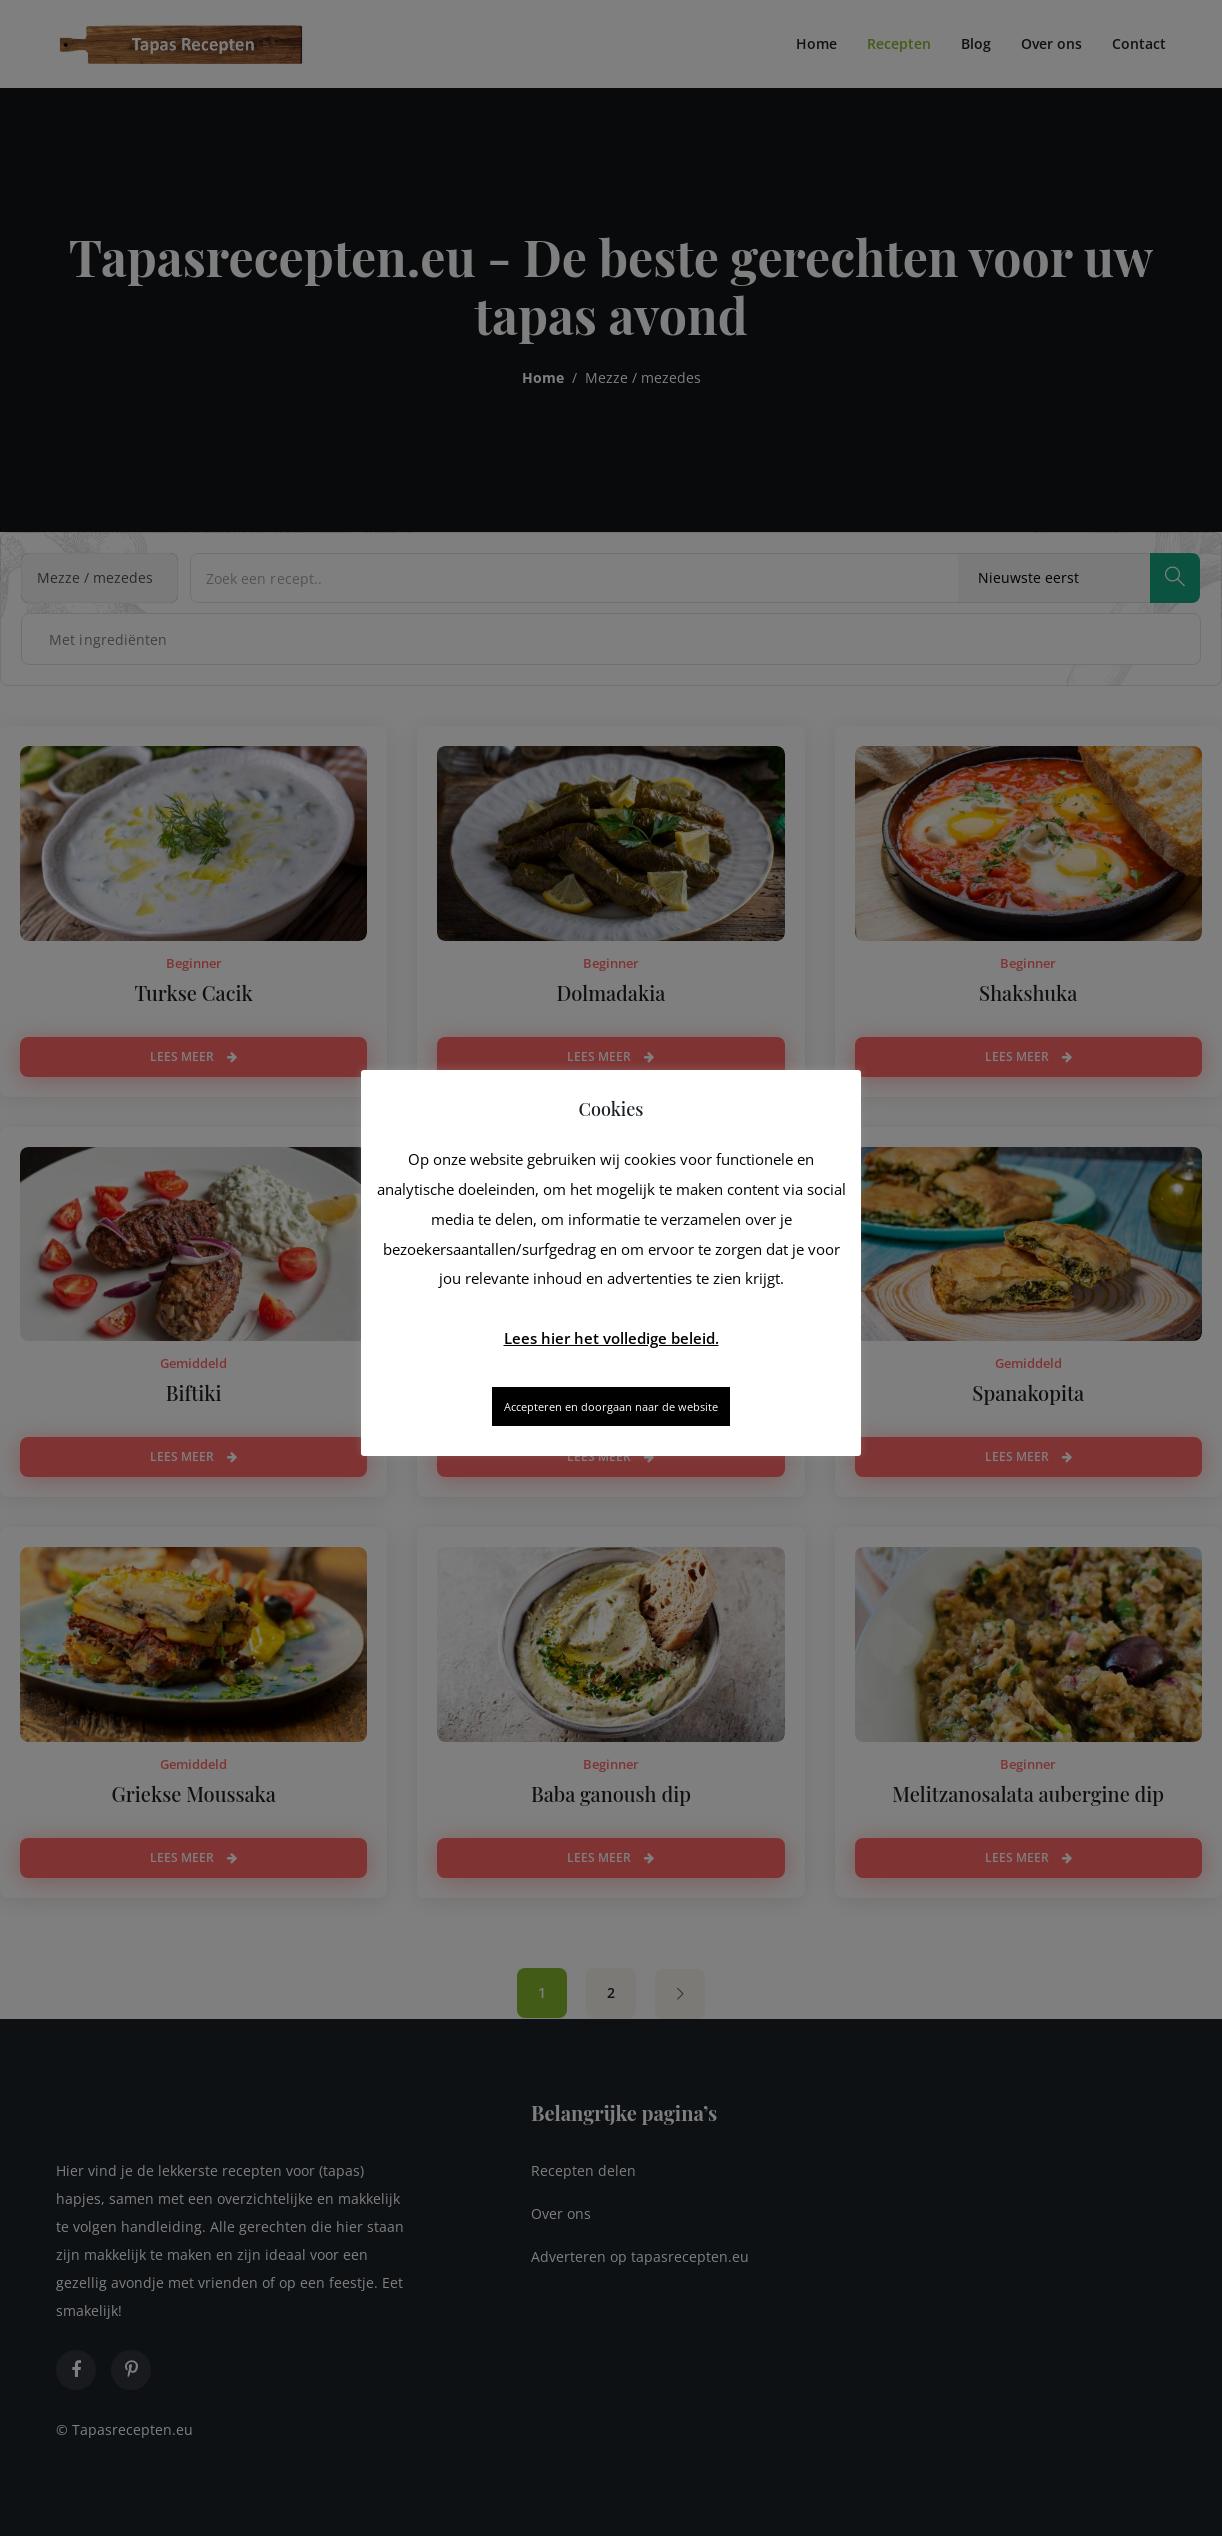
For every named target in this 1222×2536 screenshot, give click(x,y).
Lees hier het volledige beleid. (611, 1338)
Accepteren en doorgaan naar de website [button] (611, 1406)
